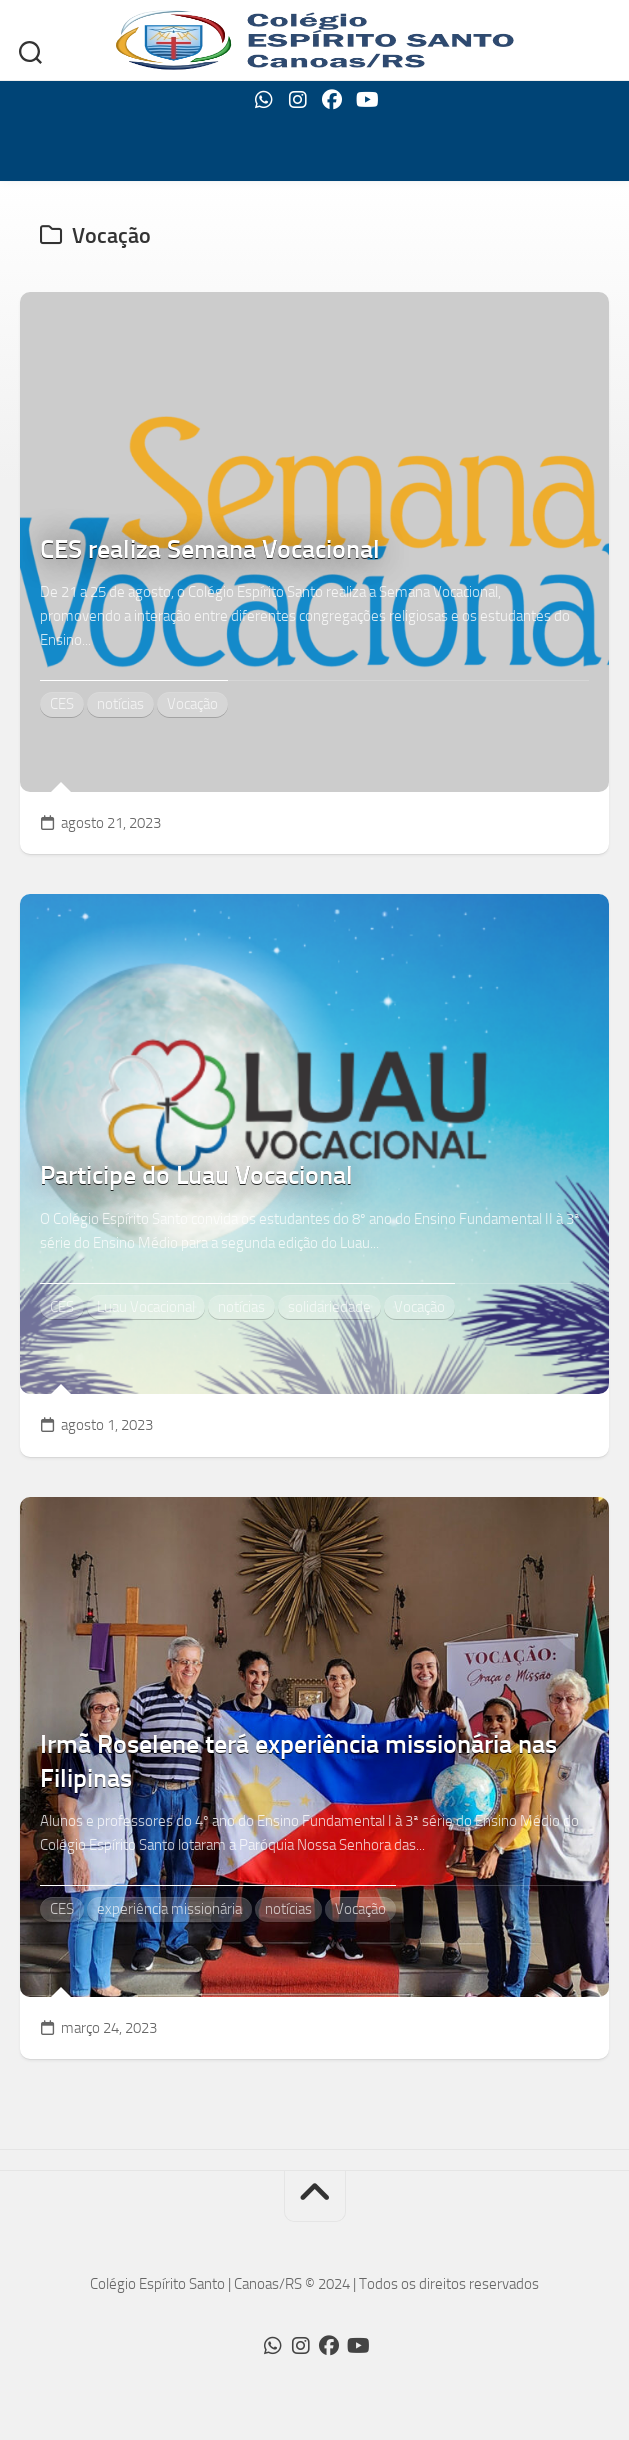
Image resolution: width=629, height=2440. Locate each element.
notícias (120, 704)
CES (62, 704)
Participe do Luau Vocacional (196, 1175)
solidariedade (329, 1307)
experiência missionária (169, 1909)
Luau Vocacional (146, 1307)
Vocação (192, 704)
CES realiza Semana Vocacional (210, 549)
